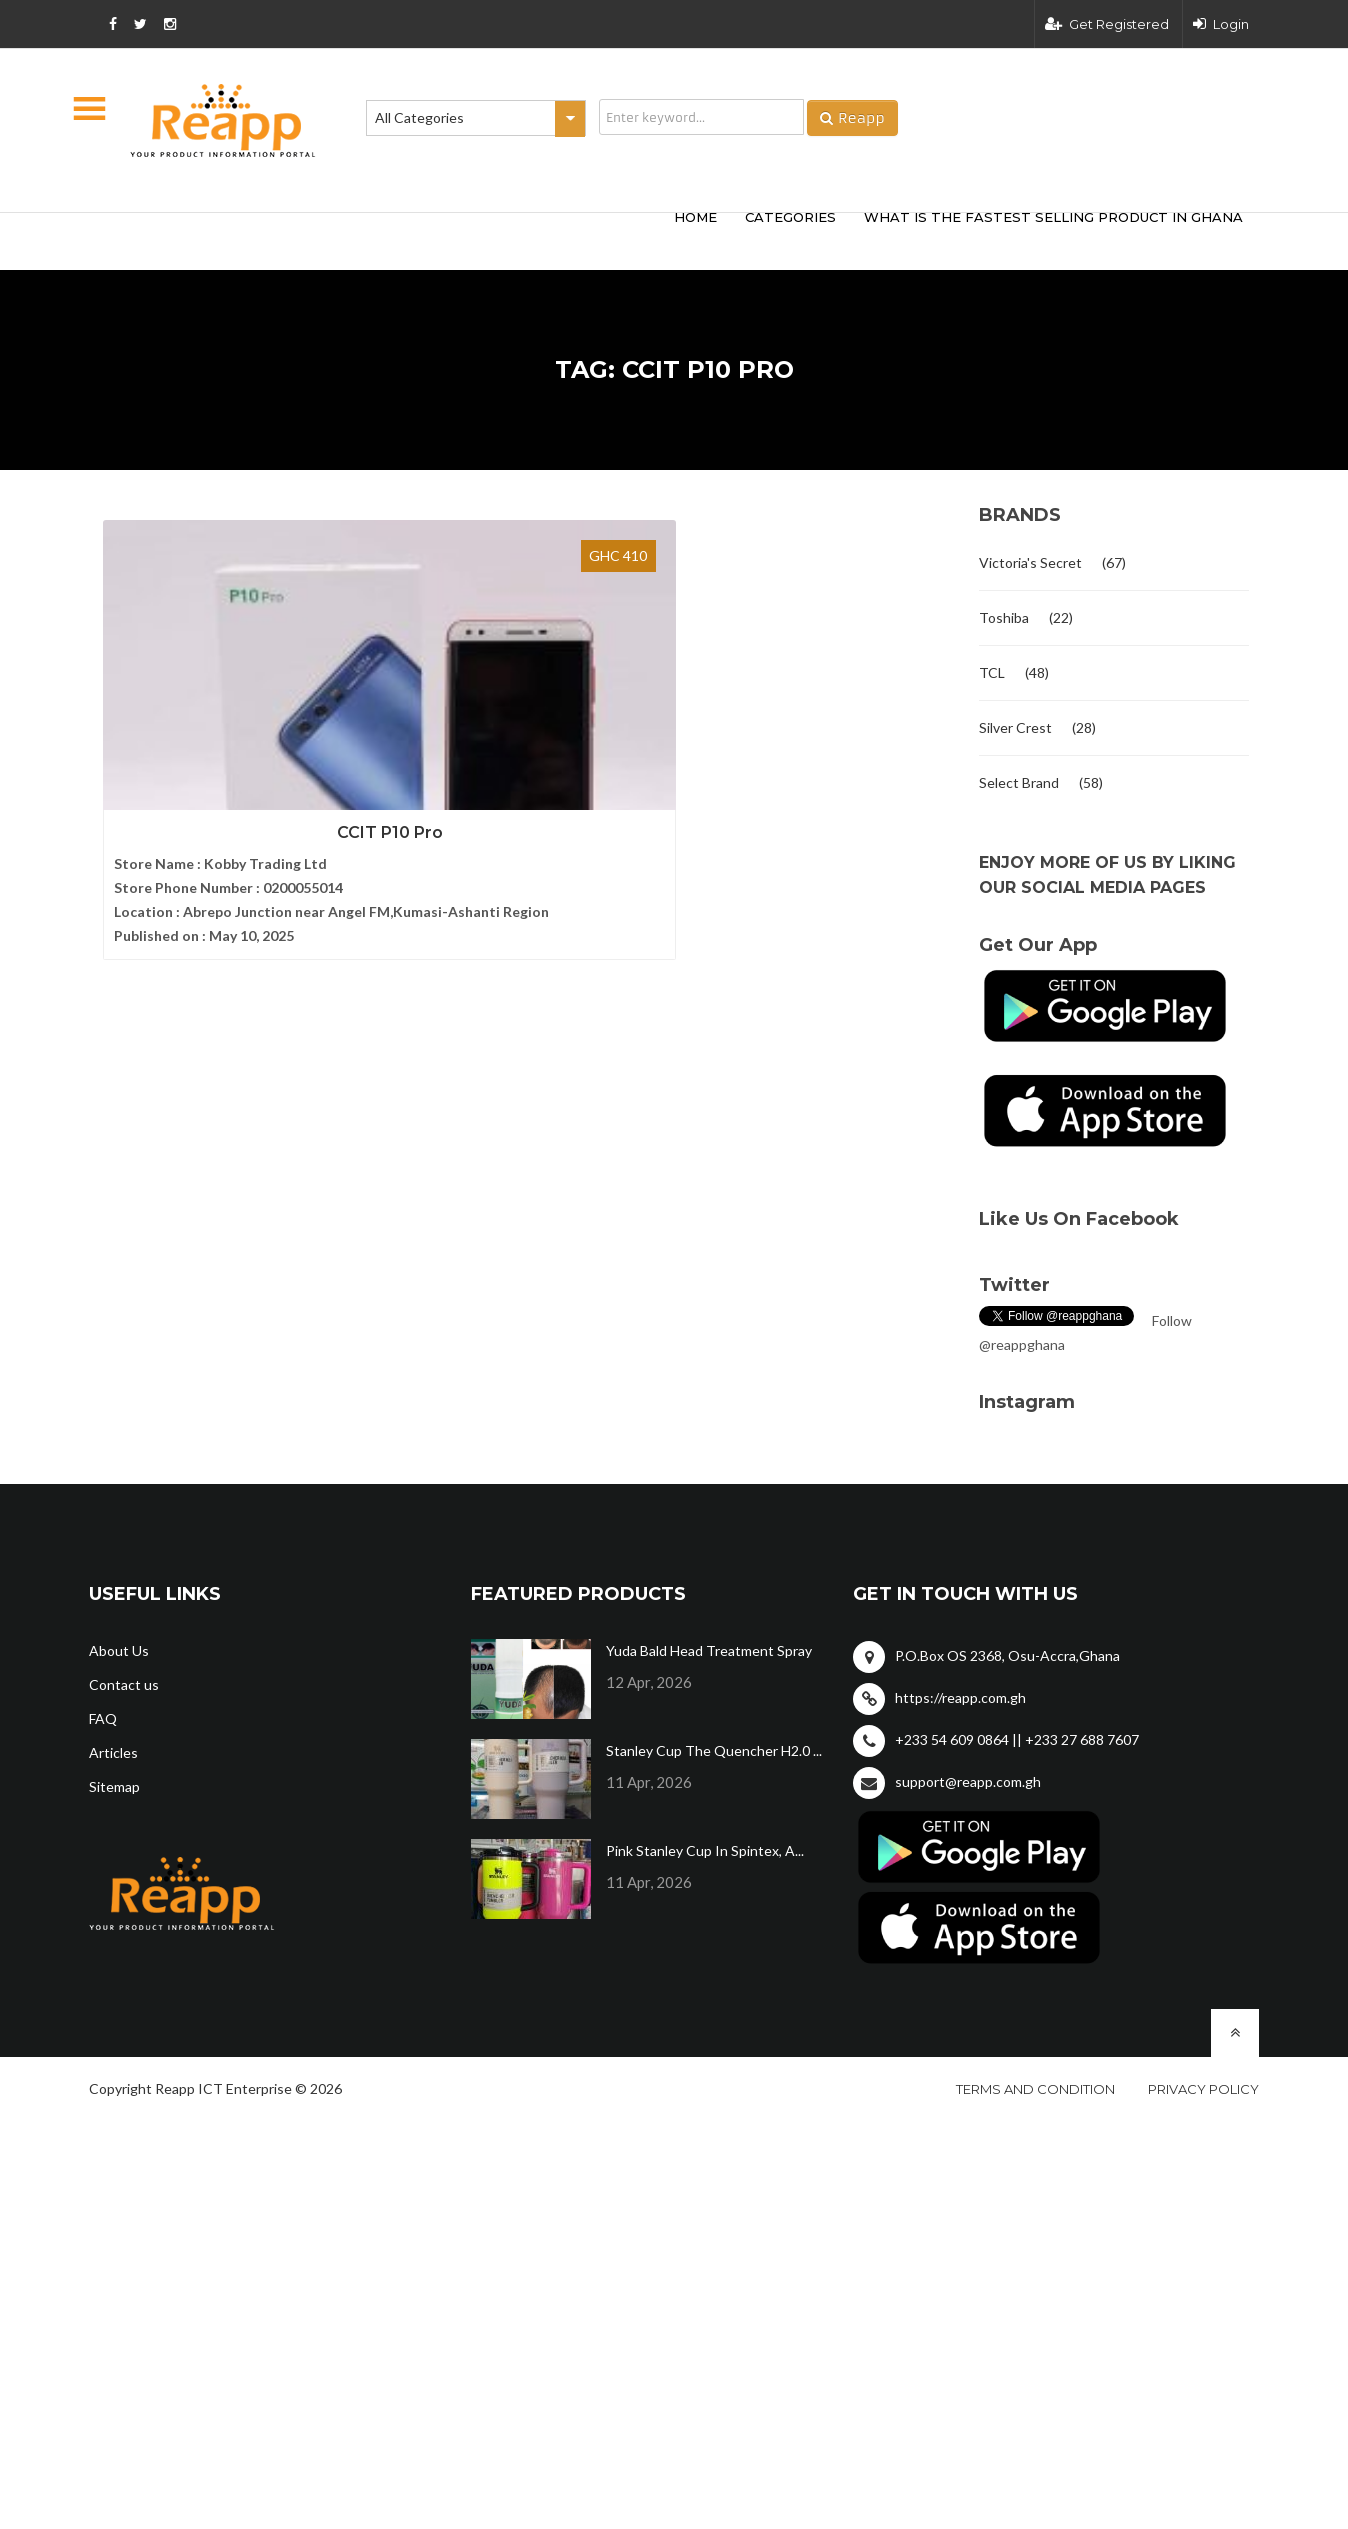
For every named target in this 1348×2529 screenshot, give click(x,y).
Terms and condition (1035, 2089)
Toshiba (1004, 617)
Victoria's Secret (1030, 562)
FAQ (103, 1718)
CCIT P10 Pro (224, 768)
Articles (113, 1752)
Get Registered (1107, 24)
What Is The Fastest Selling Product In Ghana (1053, 217)
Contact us (124, 1684)
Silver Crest (1015, 727)
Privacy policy (1203, 2089)
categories (790, 217)
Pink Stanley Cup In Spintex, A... (705, 1850)
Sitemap (114, 1786)
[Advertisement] (384, 238)
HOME (695, 217)
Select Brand (1019, 782)
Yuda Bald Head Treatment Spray (709, 1650)
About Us (119, 1650)
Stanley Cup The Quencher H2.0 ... (714, 1750)
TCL (992, 672)
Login (1221, 24)
